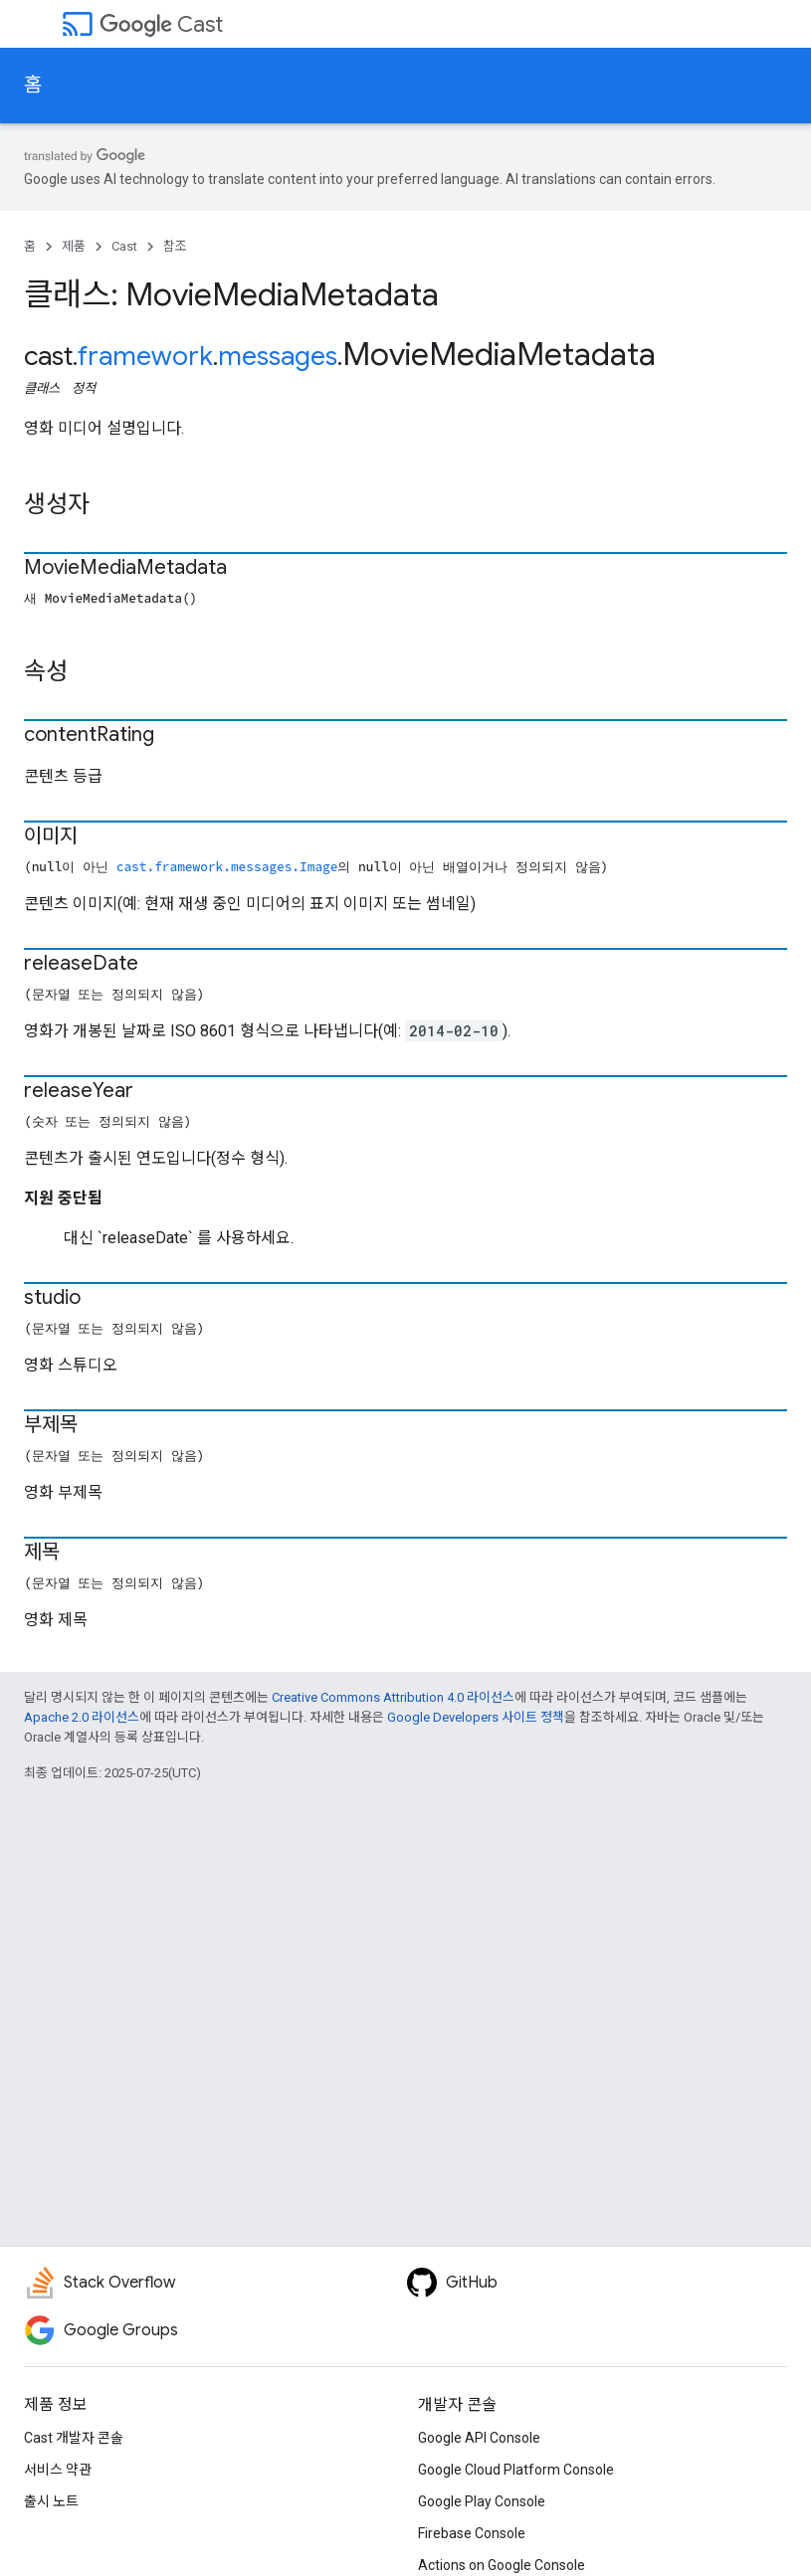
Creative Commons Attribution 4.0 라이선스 (393, 1697)
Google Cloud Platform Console (516, 2470)
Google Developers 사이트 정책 (475, 1717)
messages (277, 356)
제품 (74, 246)
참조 (175, 246)
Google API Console (479, 2438)
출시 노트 (51, 2501)
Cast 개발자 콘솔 (73, 2438)
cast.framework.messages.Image (227, 866)
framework (145, 356)
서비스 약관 (58, 2470)
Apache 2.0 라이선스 (81, 1717)
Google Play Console (481, 2501)
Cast (161, 24)
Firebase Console (471, 2533)
